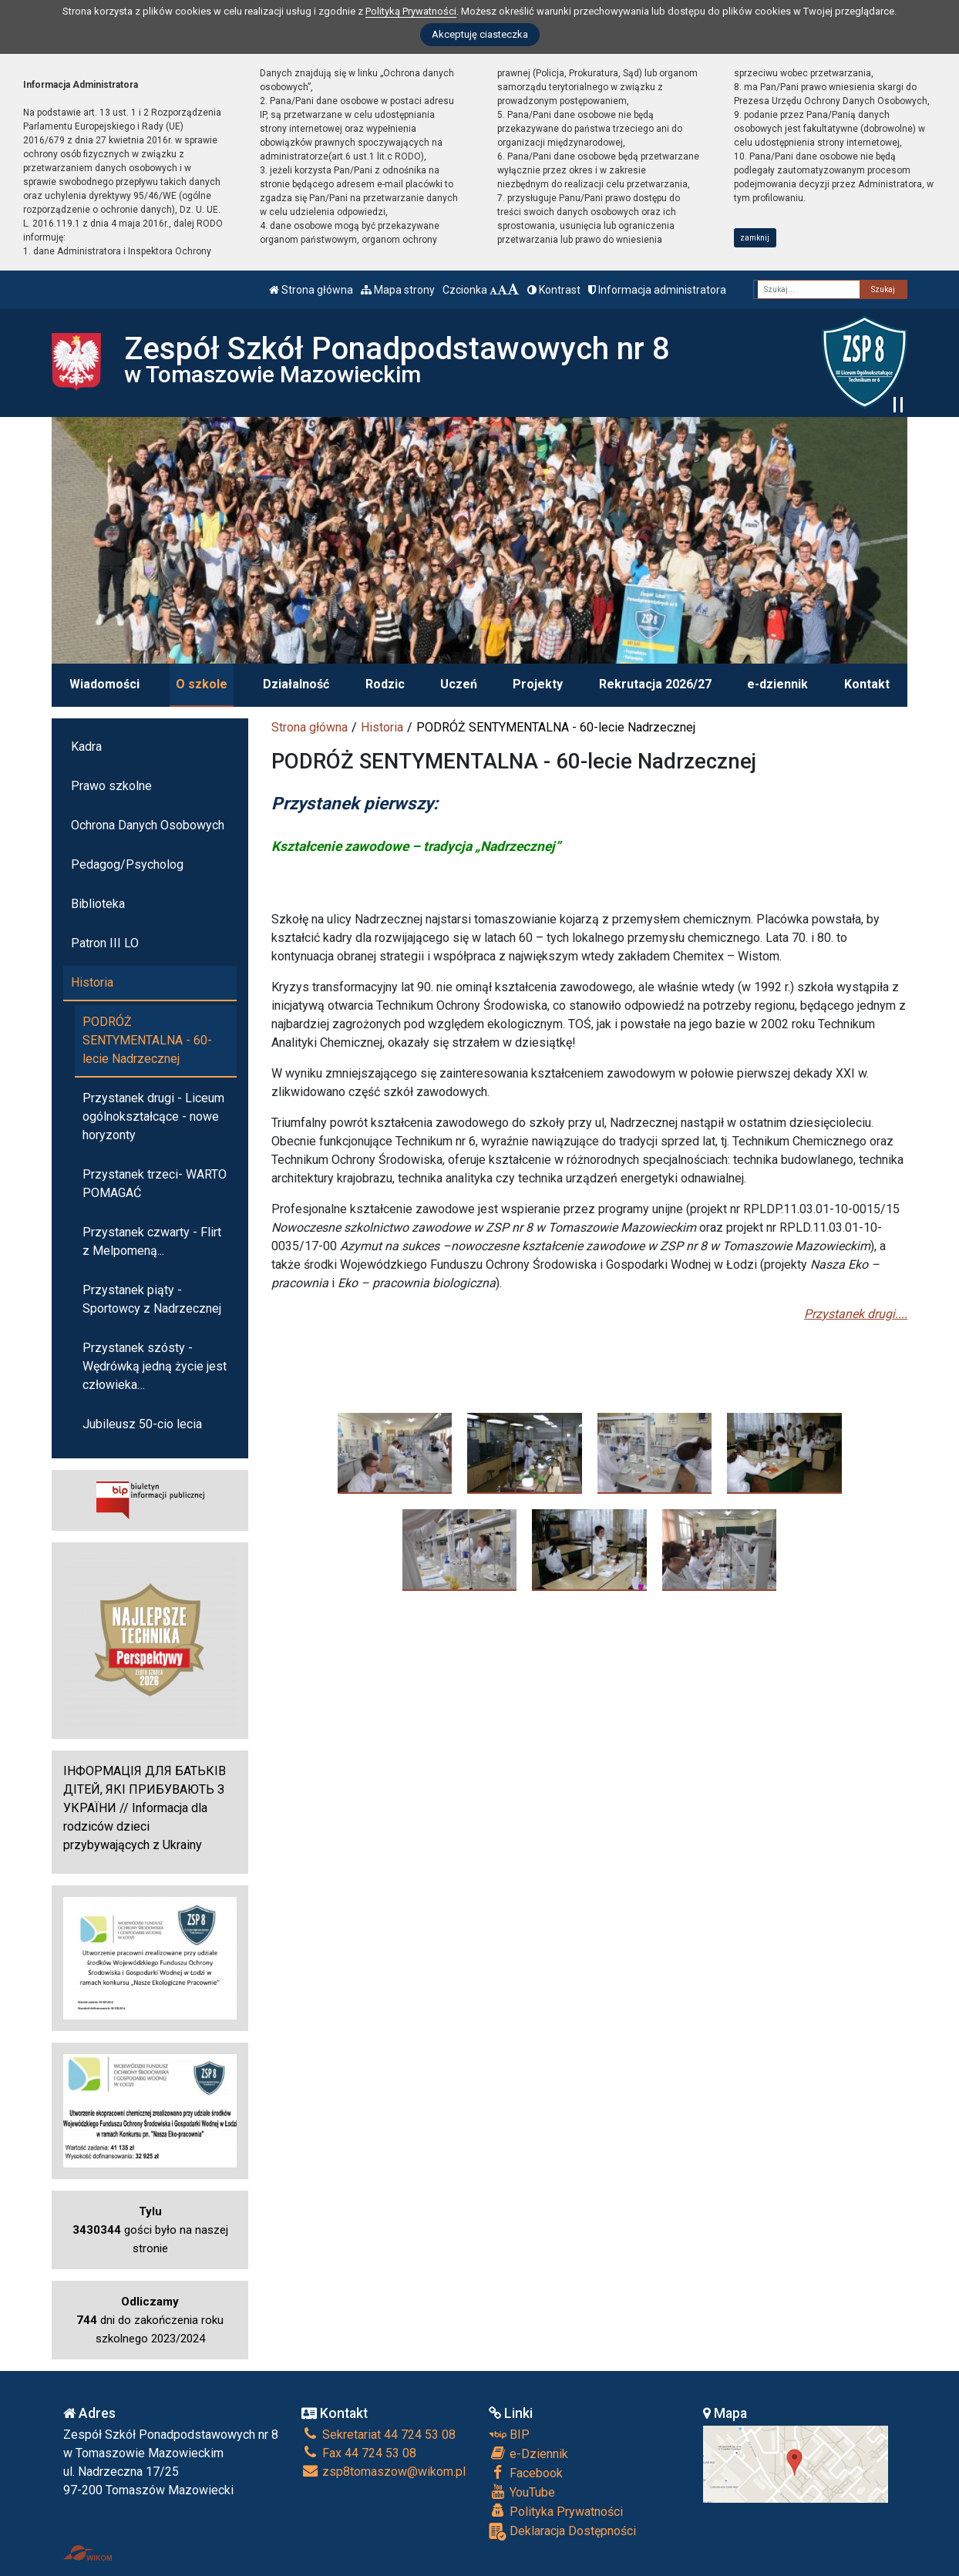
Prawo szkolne (111, 786)
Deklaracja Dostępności (562, 2532)
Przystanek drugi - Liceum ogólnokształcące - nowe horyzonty (153, 1116)
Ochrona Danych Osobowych (147, 825)
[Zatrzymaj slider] (898, 404)
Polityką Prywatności (410, 11)
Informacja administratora (657, 290)
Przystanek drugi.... (855, 1313)
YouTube (522, 2492)
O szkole (201, 684)
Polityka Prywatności (556, 2511)
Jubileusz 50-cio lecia (142, 1424)
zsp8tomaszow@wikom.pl (383, 2471)
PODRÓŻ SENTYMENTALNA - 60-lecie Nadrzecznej (147, 1040)
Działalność (296, 684)
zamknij (754, 238)
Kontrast (553, 290)
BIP (509, 2434)
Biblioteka (98, 903)
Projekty (538, 684)
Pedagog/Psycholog (127, 864)
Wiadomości (104, 684)
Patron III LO (105, 943)
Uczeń (458, 684)
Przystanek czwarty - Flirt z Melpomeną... (151, 1241)
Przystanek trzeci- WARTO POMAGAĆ (154, 1183)
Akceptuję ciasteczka (480, 34)
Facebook (526, 2472)
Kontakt (867, 684)
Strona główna (311, 290)
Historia (382, 727)
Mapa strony (398, 290)
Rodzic (385, 684)
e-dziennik (777, 684)
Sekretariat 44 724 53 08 (378, 2434)
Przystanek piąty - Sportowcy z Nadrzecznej (151, 1299)
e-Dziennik (528, 2453)
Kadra (86, 746)
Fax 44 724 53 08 (358, 2453)
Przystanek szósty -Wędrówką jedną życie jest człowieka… (154, 1366)
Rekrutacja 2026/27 (655, 684)
